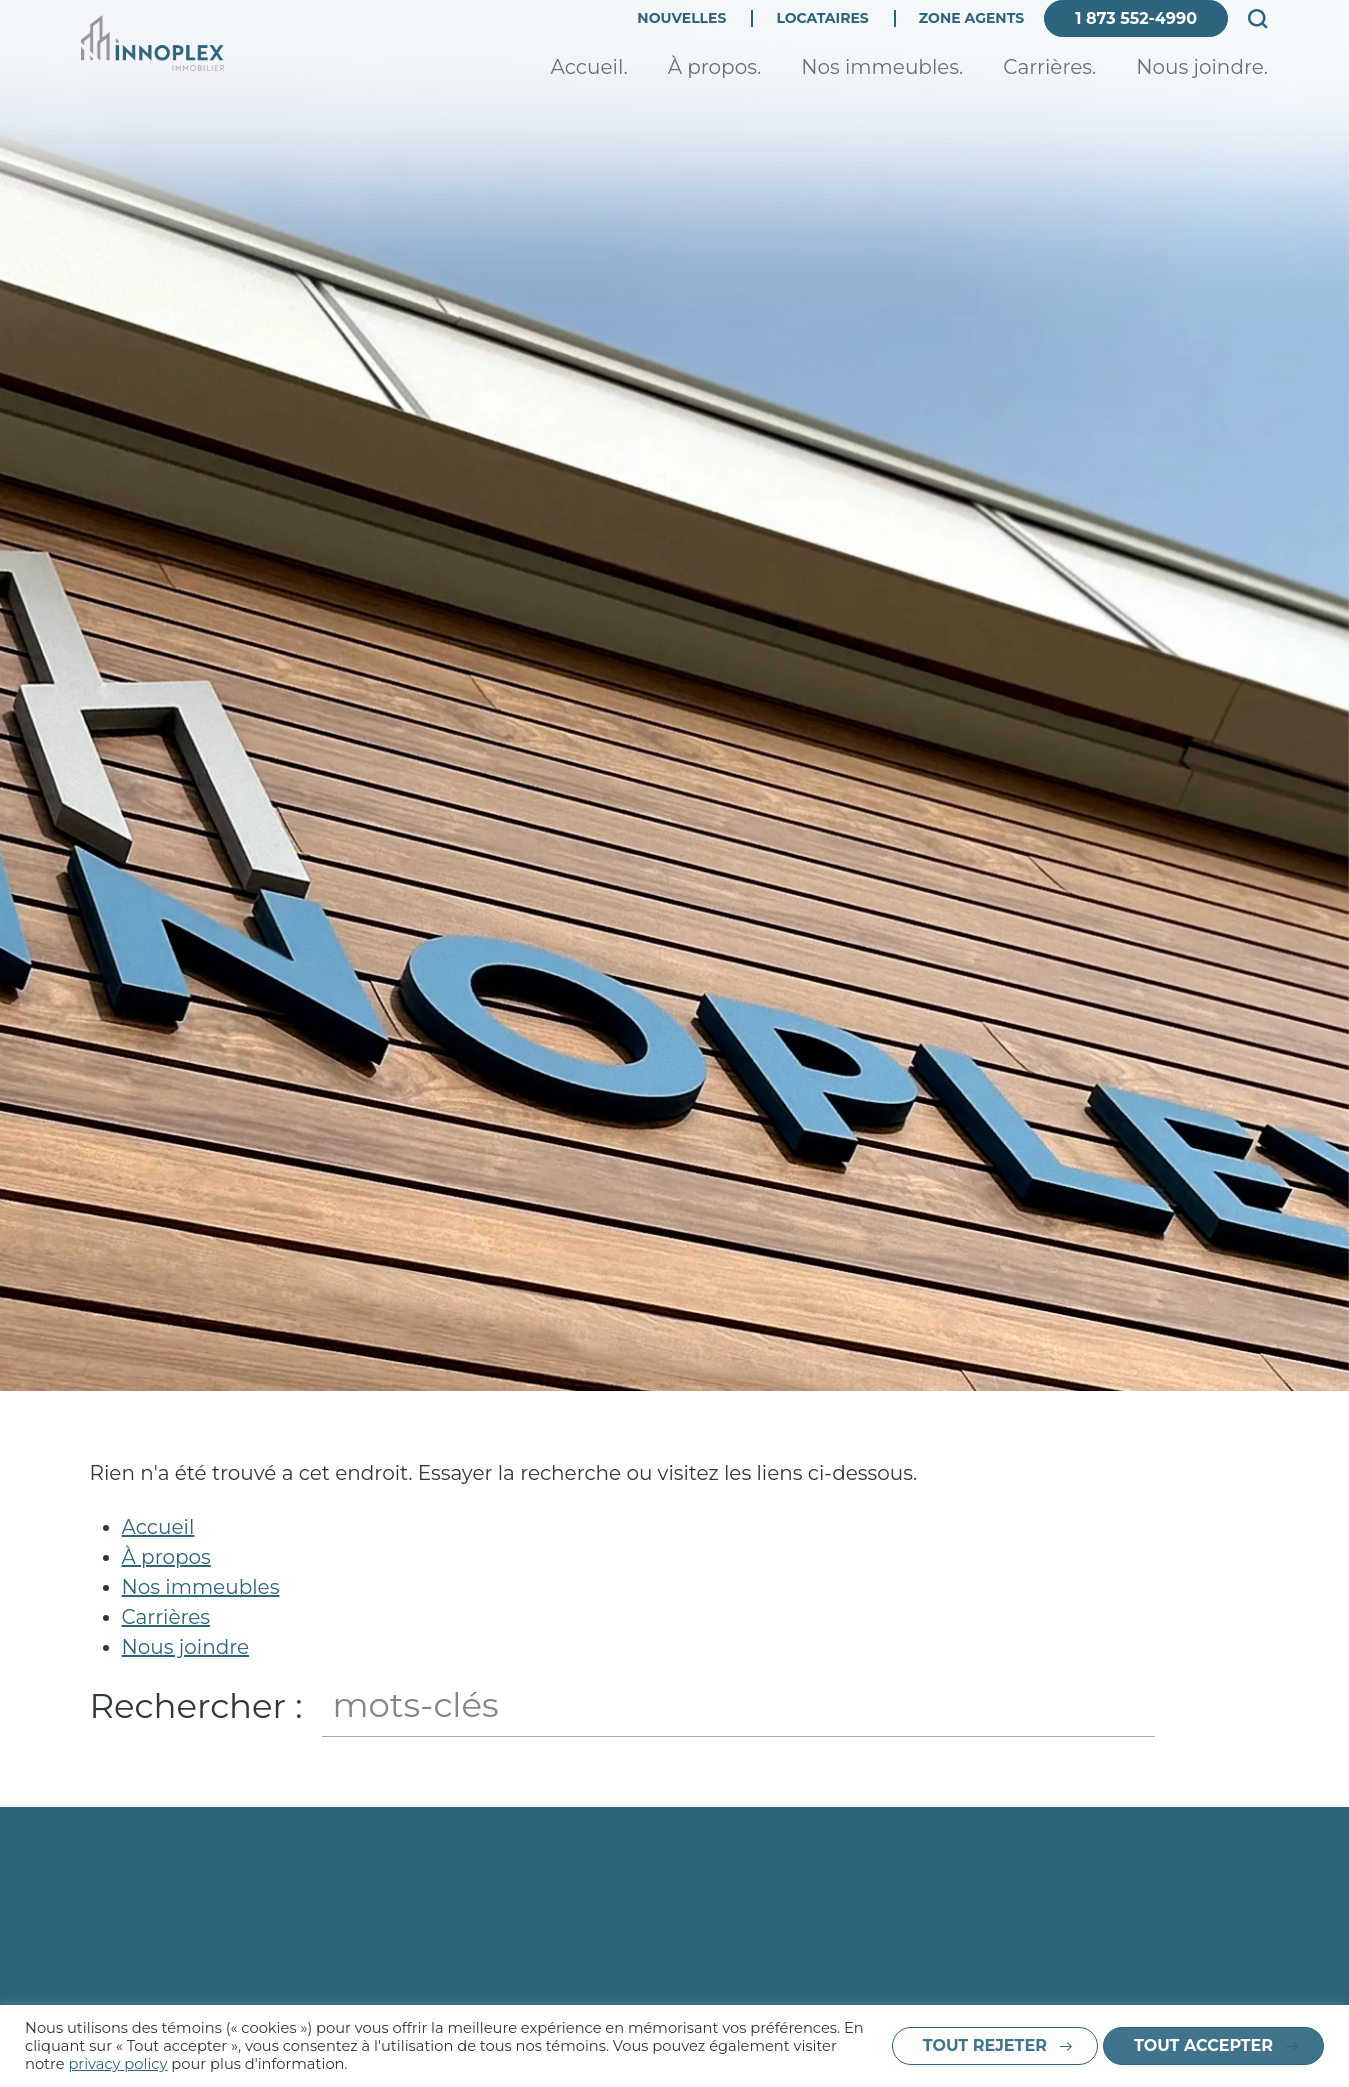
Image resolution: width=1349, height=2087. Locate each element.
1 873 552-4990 (1136, 37)
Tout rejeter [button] (985, 2045)
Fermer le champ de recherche (1240, 1706)
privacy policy (117, 2064)
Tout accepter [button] (1203, 2045)
